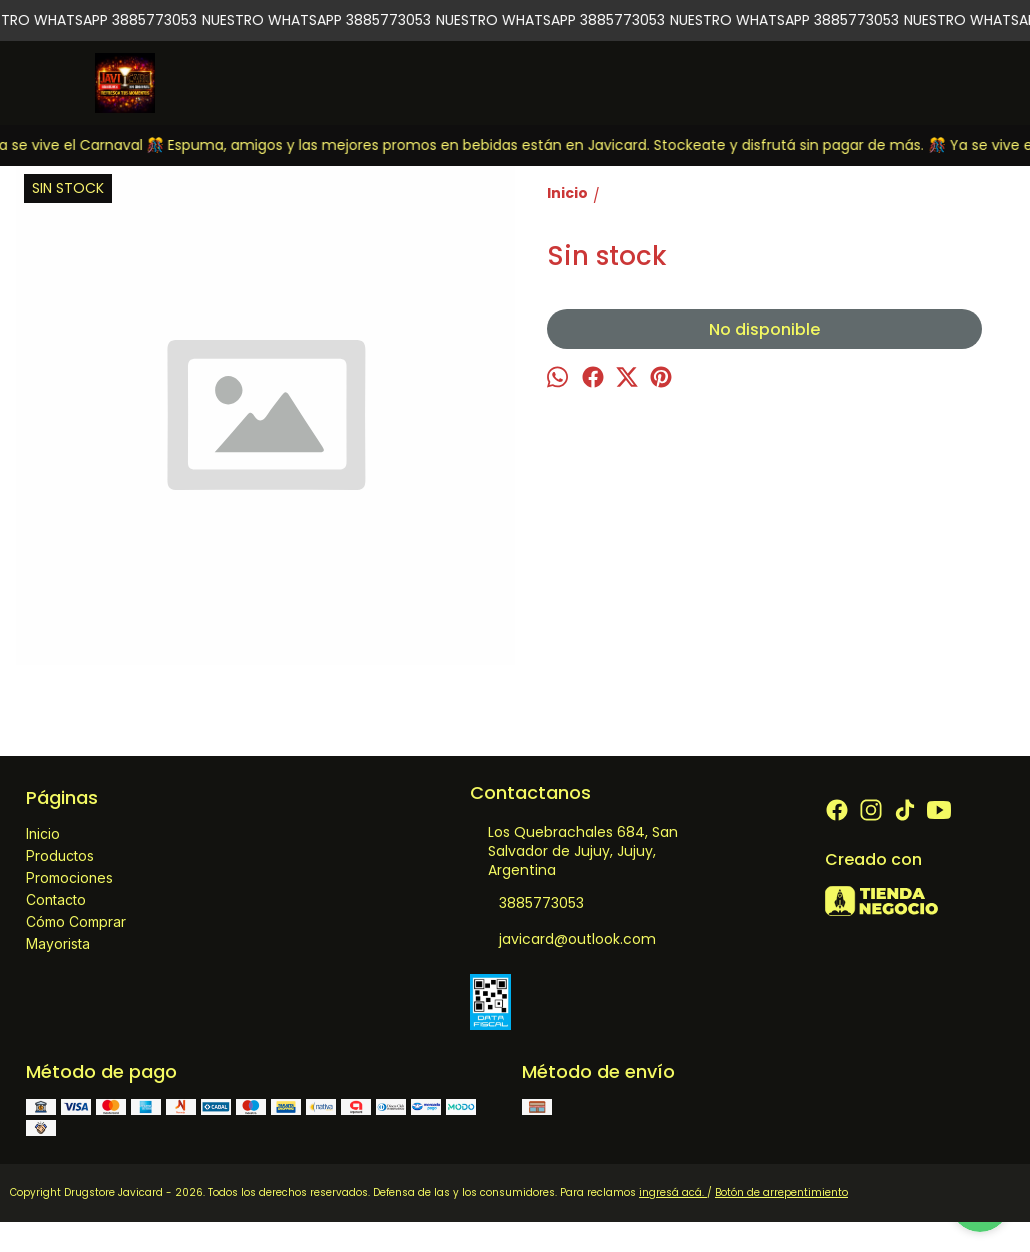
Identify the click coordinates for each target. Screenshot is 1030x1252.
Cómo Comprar (76, 921)
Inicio (43, 833)
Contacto (56, 899)
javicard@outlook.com (563, 940)
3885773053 (527, 904)
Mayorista (58, 943)
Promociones (69, 877)
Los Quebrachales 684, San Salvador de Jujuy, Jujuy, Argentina (574, 851)
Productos (60, 855)
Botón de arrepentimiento (781, 1192)
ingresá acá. (673, 1192)
